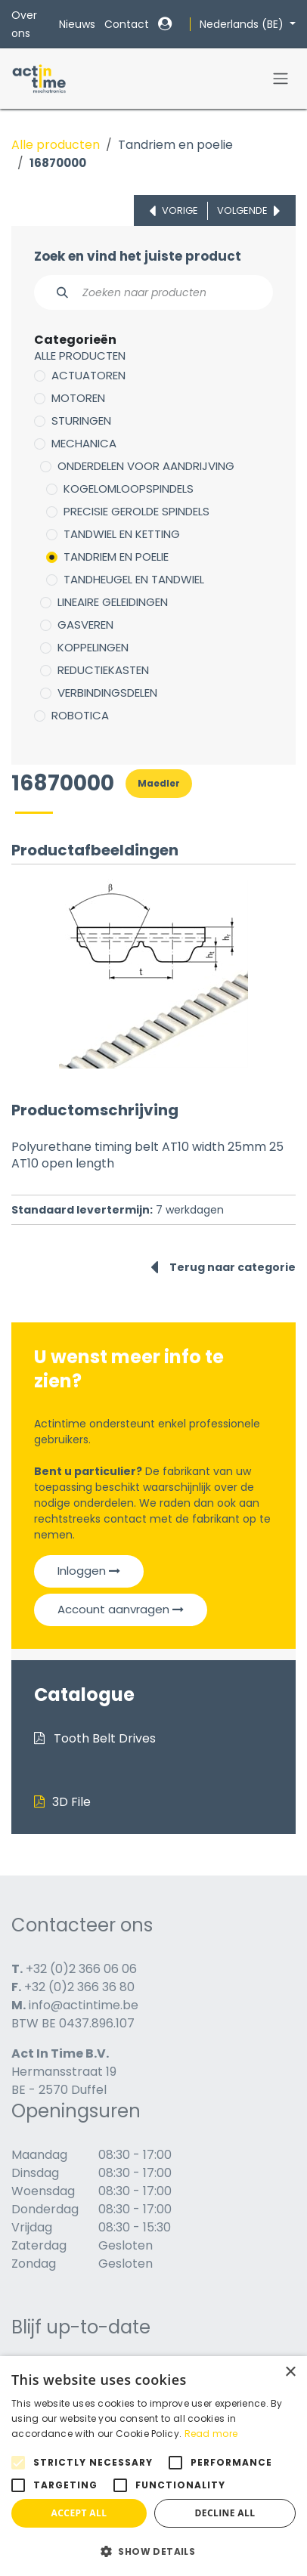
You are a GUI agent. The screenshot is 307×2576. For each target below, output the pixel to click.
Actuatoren (88, 375)
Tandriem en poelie (175, 144)
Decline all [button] (225, 2512)
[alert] (153, 2466)
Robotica (80, 715)
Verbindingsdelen (107, 692)
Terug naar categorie (223, 1267)
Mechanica (83, 443)
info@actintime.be (83, 2005)
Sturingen (81, 420)
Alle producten (55, 144)
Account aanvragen (120, 1609)
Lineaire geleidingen (112, 602)
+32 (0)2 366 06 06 (81, 1969)
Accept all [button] (79, 2512)
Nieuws (77, 24)
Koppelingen (93, 647)
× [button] (290, 2372)
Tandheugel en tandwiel (134, 579)
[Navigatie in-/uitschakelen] (280, 78)
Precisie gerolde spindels (136, 511)
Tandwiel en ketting (122, 534)
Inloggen (88, 1571)
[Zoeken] (54, 292)
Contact (126, 24)
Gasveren (85, 624)
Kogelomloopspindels (129, 488)
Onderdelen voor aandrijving (145, 466)
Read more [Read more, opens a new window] (211, 2433)
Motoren (78, 398)
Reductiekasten (103, 670)
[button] (153, 2551)
